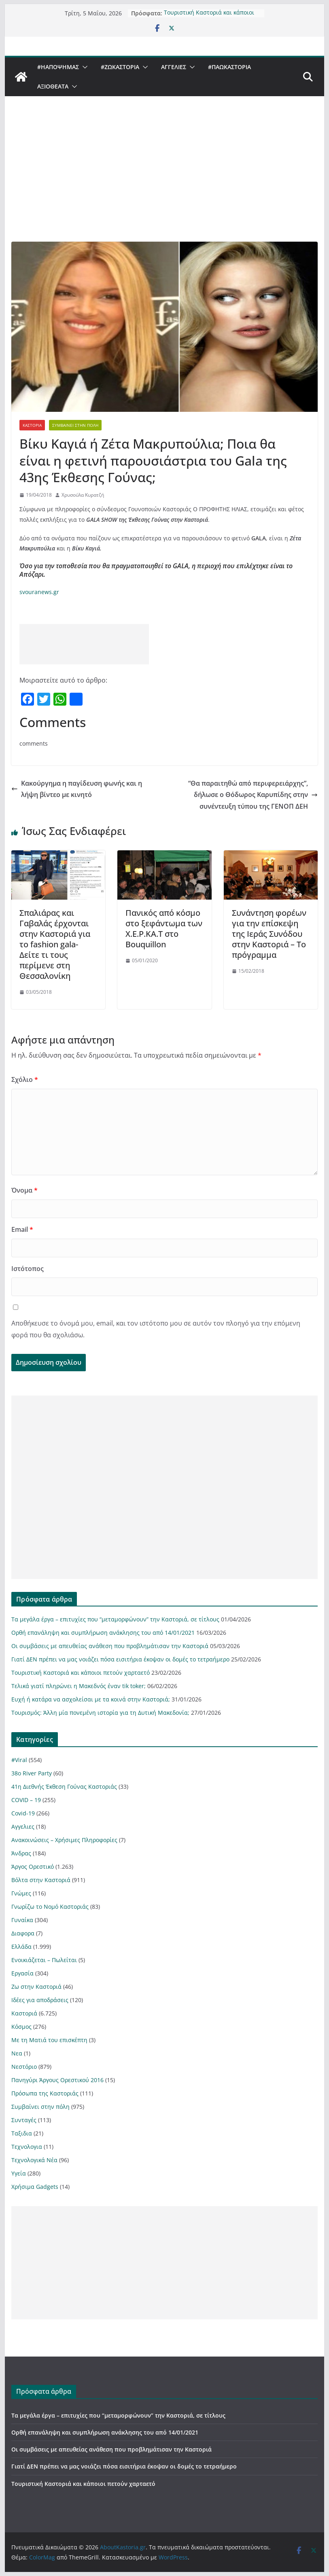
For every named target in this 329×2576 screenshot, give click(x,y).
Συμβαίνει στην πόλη (75, 425)
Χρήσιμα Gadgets (34, 2186)
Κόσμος (21, 2026)
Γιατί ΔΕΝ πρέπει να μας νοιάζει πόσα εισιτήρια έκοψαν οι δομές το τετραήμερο (120, 1659)
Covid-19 (23, 1813)
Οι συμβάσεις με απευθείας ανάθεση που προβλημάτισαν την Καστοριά (109, 1646)
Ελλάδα (21, 1946)
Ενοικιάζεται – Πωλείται (44, 1960)
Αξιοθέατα (52, 86)
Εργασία (22, 1973)
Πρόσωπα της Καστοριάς (45, 2093)
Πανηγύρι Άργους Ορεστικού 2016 (57, 2080)
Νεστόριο (24, 2066)
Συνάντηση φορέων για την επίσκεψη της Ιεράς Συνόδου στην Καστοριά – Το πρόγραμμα (269, 933)
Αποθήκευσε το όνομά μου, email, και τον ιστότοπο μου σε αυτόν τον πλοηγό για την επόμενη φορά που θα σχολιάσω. (155, 1329)
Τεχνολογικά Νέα (34, 2160)
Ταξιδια (21, 2133)
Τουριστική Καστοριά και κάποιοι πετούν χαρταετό (209, 13)
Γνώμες (21, 1893)
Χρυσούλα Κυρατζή (83, 494)
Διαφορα (22, 1933)
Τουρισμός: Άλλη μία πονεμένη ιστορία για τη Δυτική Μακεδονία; (100, 1712)
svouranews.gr (39, 592)
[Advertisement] (164, 181)
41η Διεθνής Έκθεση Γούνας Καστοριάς (64, 1786)
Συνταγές (23, 2120)
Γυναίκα (22, 1920)
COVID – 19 (26, 1800)
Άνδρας (21, 1853)
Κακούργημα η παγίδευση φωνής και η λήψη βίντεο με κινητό (76, 789)
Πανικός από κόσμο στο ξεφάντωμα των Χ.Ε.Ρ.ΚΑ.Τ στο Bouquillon (163, 928)
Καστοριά (32, 425)
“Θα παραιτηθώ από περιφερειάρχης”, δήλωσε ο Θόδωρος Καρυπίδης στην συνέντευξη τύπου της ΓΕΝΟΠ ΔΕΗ (253, 795)
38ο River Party (31, 1773)
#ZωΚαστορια (120, 67)
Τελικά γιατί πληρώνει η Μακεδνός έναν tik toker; (78, 1686)
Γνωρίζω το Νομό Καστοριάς (50, 1906)
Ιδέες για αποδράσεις (39, 2000)
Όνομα (24, 1190)
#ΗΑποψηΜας (58, 67)
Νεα (16, 2053)
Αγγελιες (173, 67)
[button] (83, 67)
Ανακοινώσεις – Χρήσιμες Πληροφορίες (64, 1840)
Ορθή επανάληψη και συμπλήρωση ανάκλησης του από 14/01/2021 (103, 1632)
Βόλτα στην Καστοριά (40, 1880)
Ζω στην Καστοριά (36, 1986)
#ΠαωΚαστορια (229, 67)
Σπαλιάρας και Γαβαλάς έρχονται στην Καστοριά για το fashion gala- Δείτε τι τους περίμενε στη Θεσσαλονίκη (54, 944)
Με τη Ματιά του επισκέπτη (49, 2040)
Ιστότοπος (27, 1268)
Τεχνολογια (26, 2146)
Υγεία (18, 2173)
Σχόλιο (24, 1079)
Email (22, 1229)
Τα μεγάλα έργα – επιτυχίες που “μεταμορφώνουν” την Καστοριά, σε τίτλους (115, 1619)
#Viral (19, 1760)
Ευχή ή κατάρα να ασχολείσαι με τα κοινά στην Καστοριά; (90, 1699)
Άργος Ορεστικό (32, 1866)
